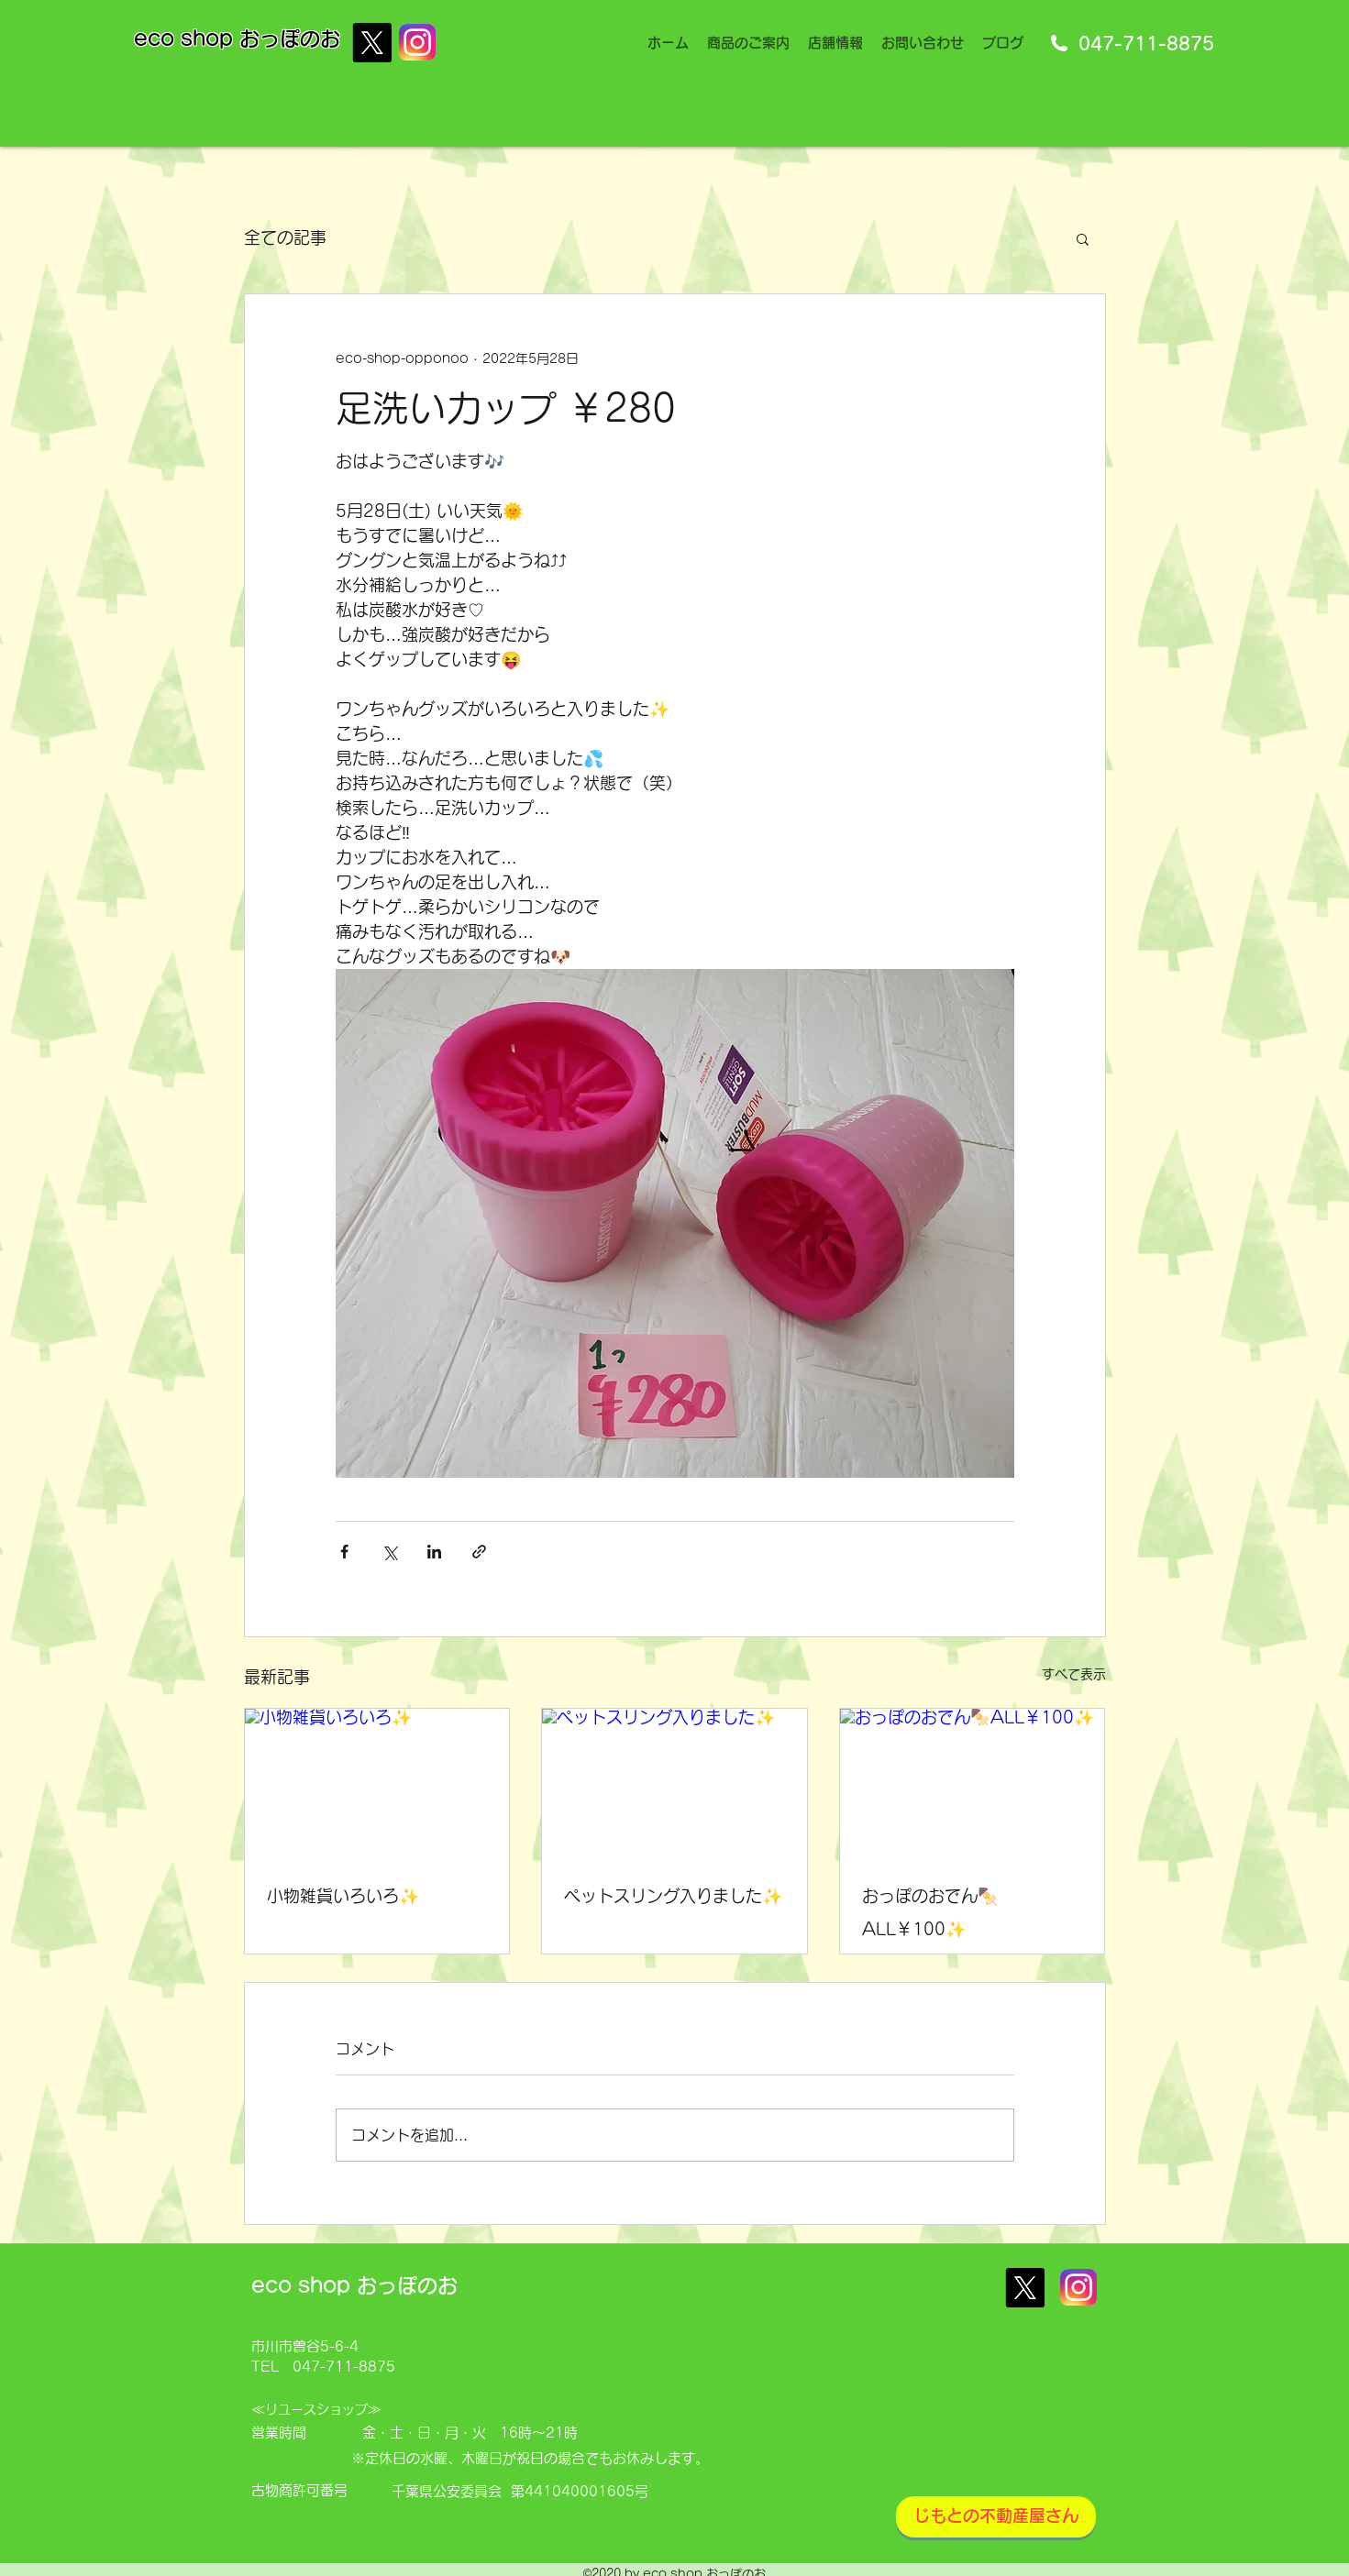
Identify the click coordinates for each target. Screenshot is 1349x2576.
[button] (1082, 238)
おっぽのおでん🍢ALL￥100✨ (930, 1912)
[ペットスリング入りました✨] (674, 1783)
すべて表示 (1074, 1674)
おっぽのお (289, 38)
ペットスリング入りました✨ (673, 1896)
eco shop (186, 38)
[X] (372, 42)
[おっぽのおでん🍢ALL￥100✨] (972, 1783)
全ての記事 (285, 237)
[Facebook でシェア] (344, 1551)
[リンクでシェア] (479, 1551)
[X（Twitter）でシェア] (389, 1551)
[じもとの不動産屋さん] (996, 2516)
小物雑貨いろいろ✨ (343, 1896)
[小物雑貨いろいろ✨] (377, 1783)
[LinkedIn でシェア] (434, 1551)
